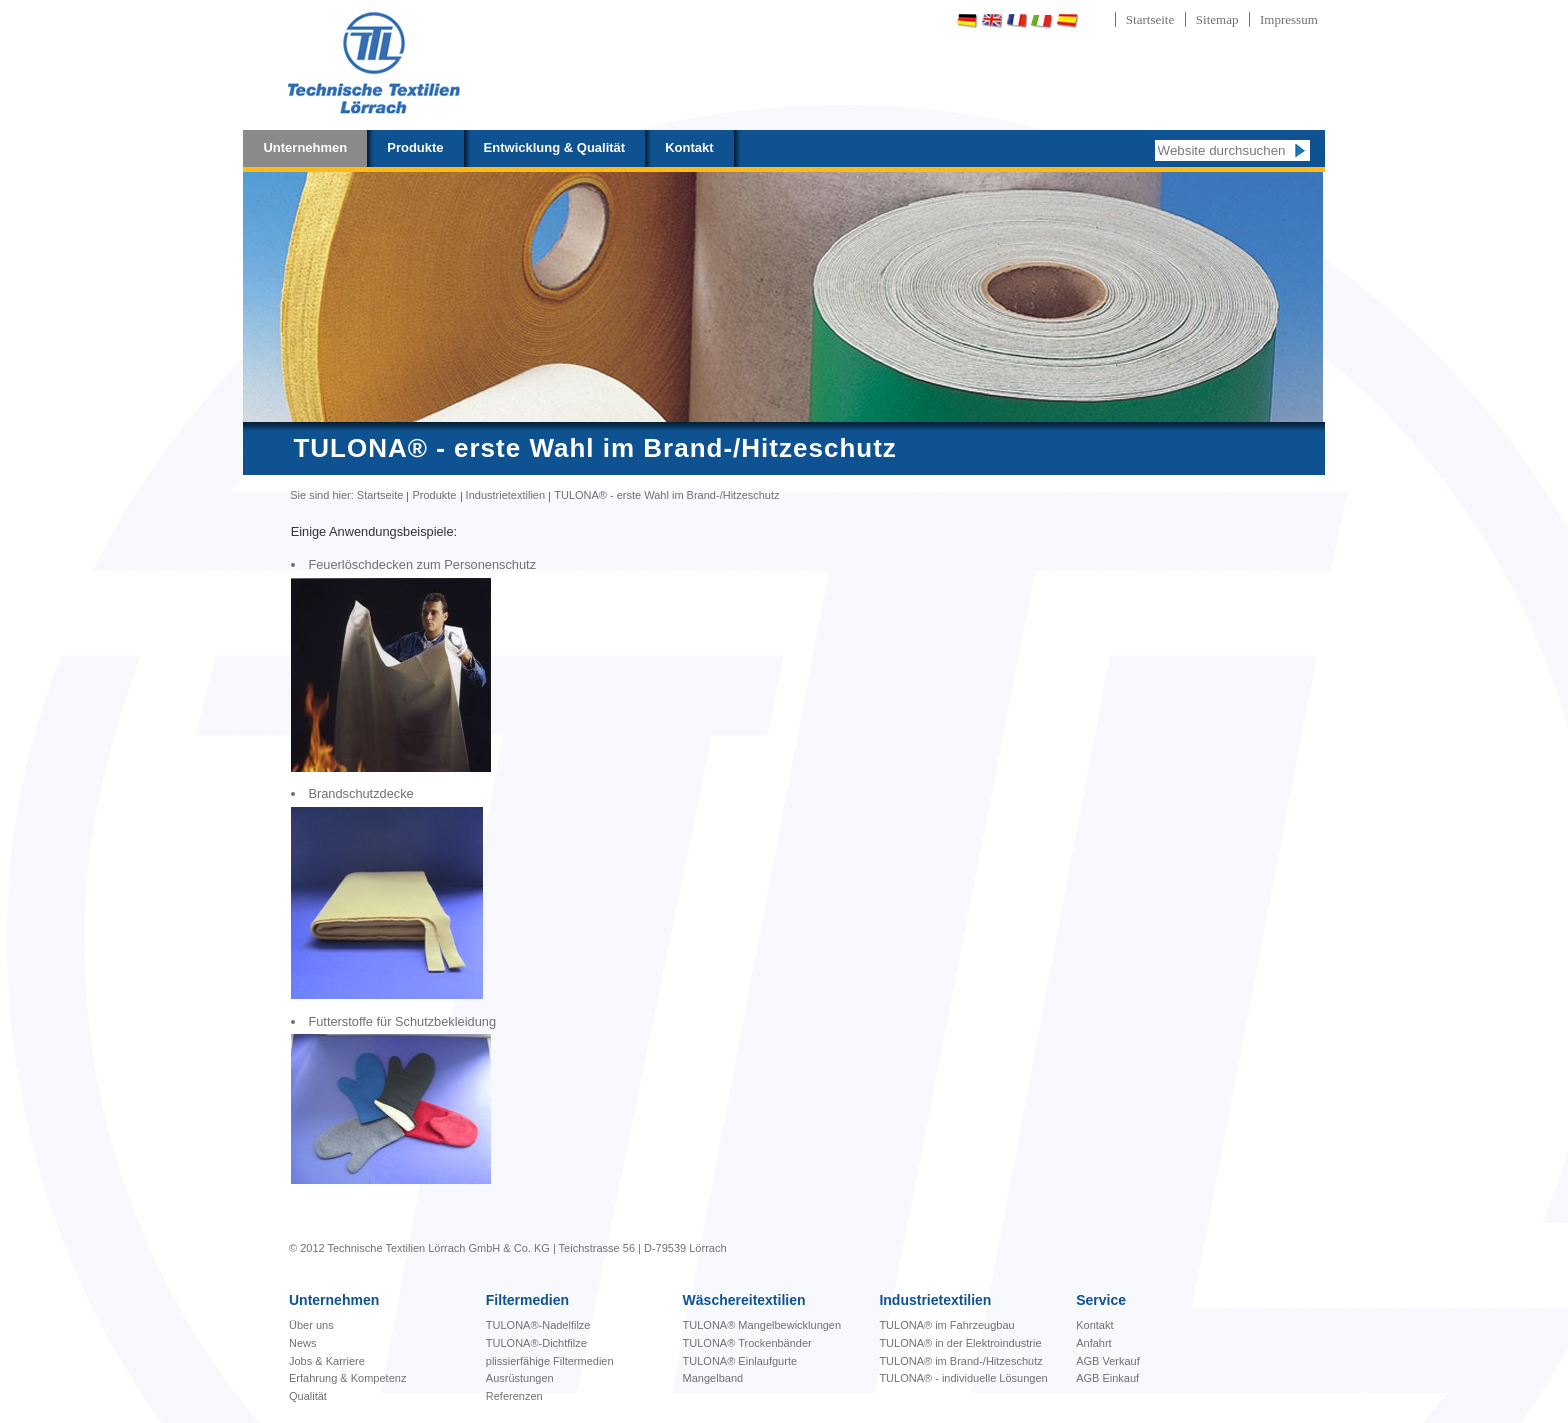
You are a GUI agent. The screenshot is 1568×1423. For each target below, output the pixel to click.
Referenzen (514, 1396)
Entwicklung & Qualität (555, 147)
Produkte (415, 147)
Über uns (311, 1325)
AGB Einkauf (1107, 1378)
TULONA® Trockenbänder (747, 1343)
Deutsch (967, 20)
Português (1119, 20)
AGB (1089, 1361)
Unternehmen (305, 147)
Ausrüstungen (520, 1378)
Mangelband (713, 1378)
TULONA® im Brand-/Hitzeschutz (960, 1361)
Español (1067, 20)
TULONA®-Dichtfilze (536, 1343)
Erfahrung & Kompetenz (347, 1378)
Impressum (1289, 19)
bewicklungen (762, 1325)
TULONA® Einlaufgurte (740, 1361)
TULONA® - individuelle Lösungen (963, 1378)
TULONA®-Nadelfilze (538, 1325)
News (303, 1343)
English (992, 20)
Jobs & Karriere (327, 1361)
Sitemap (1217, 19)
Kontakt (689, 147)
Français (1017, 20)
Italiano (1042, 20)
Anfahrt (1093, 1343)
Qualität (308, 1396)
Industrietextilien (506, 495)
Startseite (1150, 19)
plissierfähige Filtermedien (550, 1361)
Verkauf (1120, 1361)
